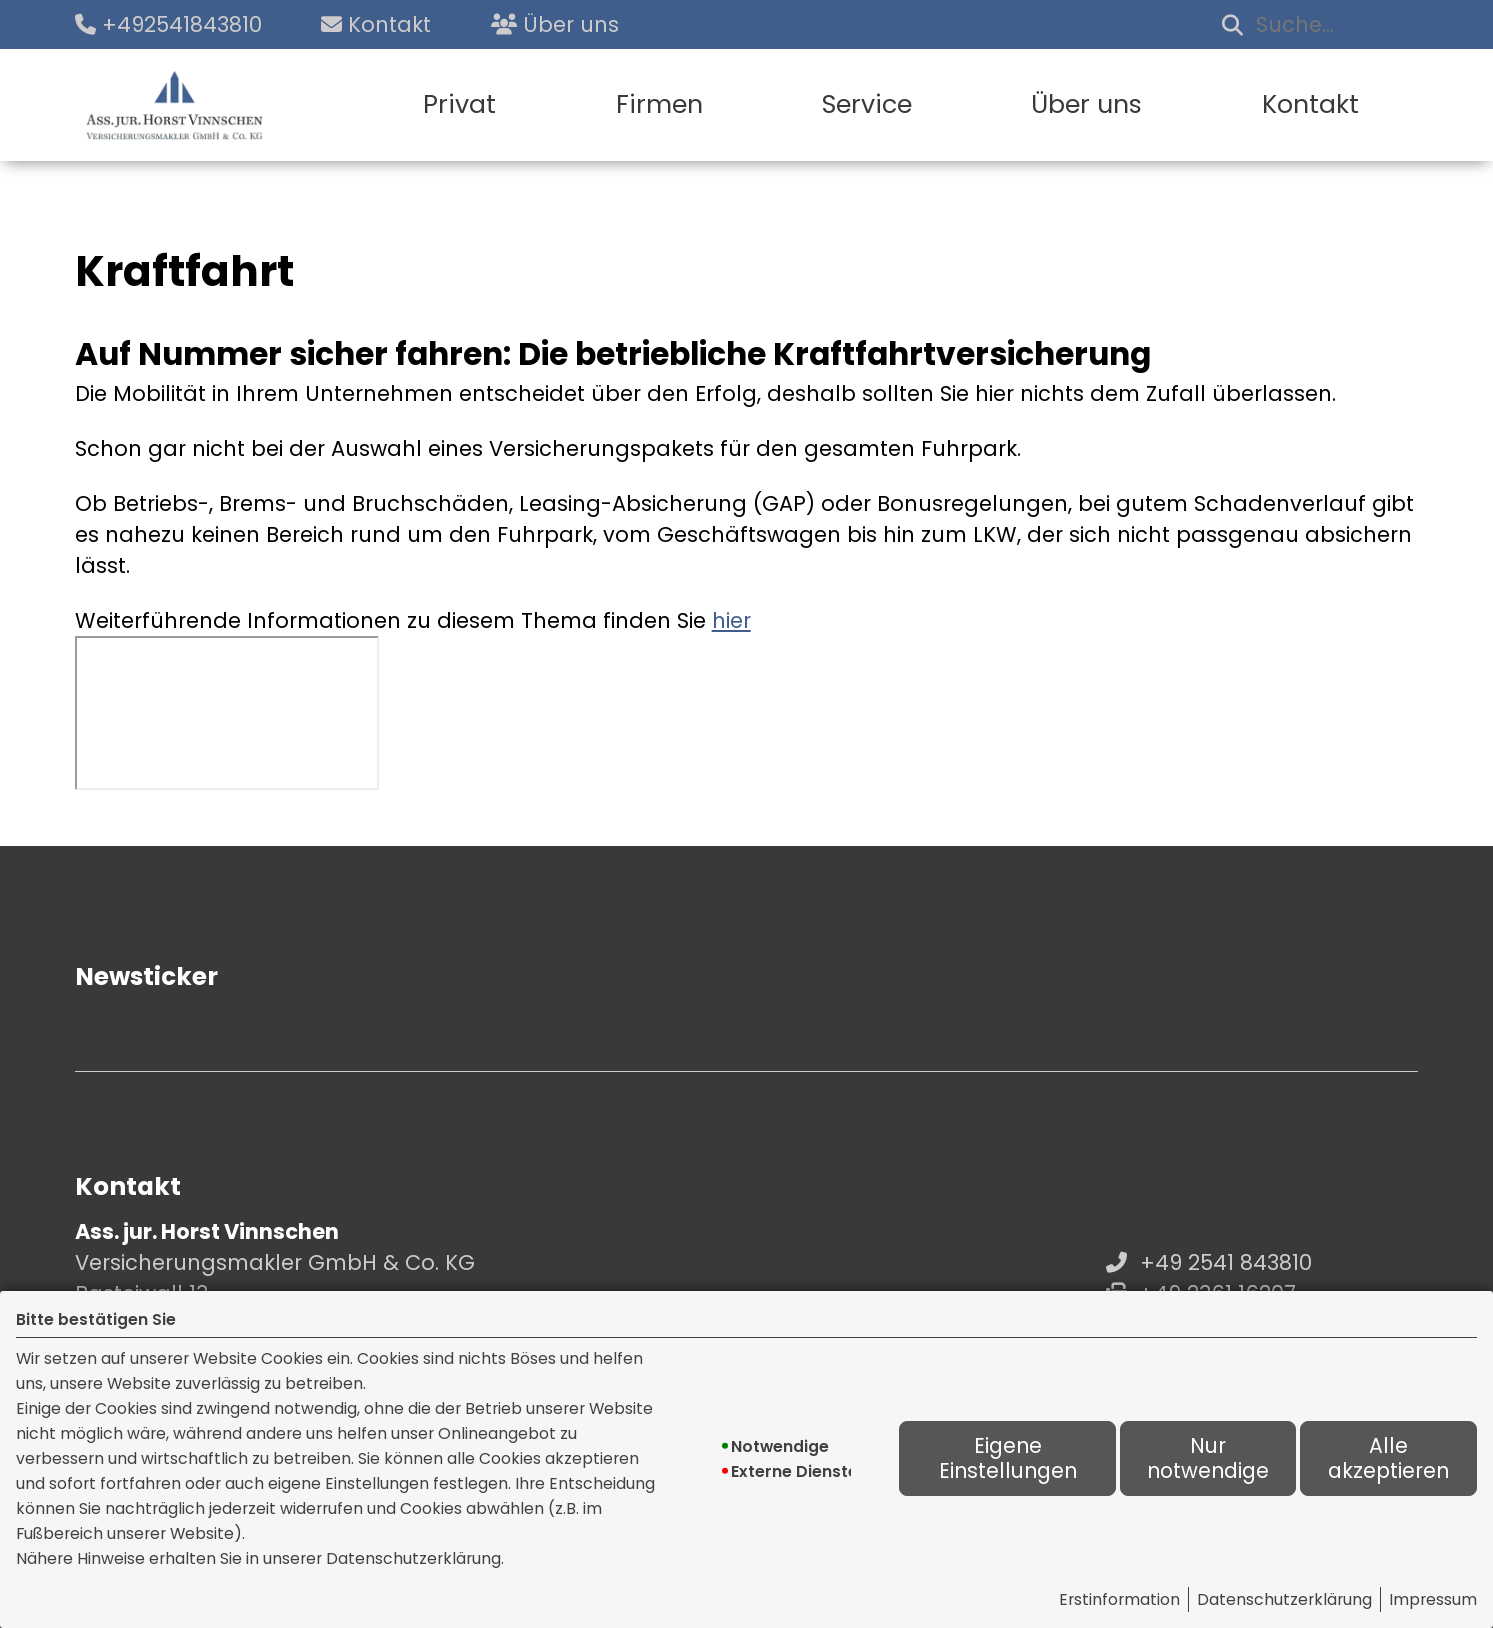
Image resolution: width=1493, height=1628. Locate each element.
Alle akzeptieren (1388, 1458)
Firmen (659, 104)
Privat (459, 104)
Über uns (1086, 104)
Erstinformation (1119, 1599)
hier (731, 620)
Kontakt (1310, 104)
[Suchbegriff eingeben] (1316, 24)
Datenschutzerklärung (1284, 1599)
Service (867, 104)
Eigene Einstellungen (1008, 1458)
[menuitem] (460, 105)
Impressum (1433, 1599)
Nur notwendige (1208, 1458)
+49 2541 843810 (1226, 1262)
